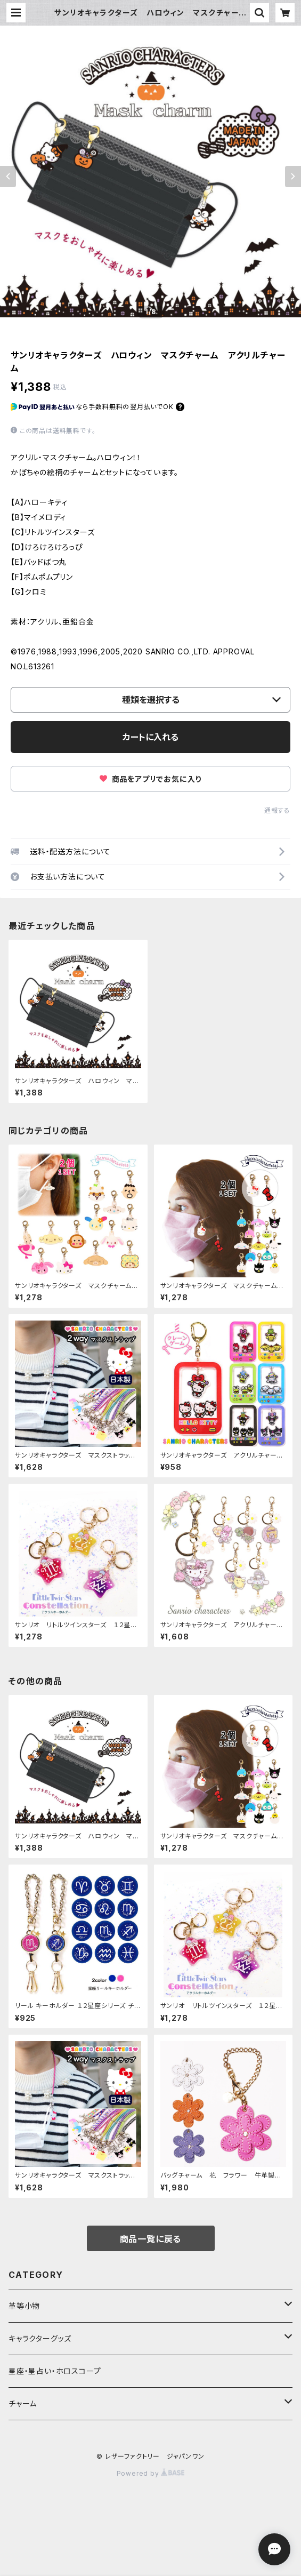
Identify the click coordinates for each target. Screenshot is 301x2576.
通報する (277, 810)
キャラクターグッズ (40, 2338)
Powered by (151, 2473)
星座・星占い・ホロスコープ (55, 2370)
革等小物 (24, 2305)
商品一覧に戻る (151, 2239)
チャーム (23, 2403)
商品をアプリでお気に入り (150, 778)
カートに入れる (150, 737)
